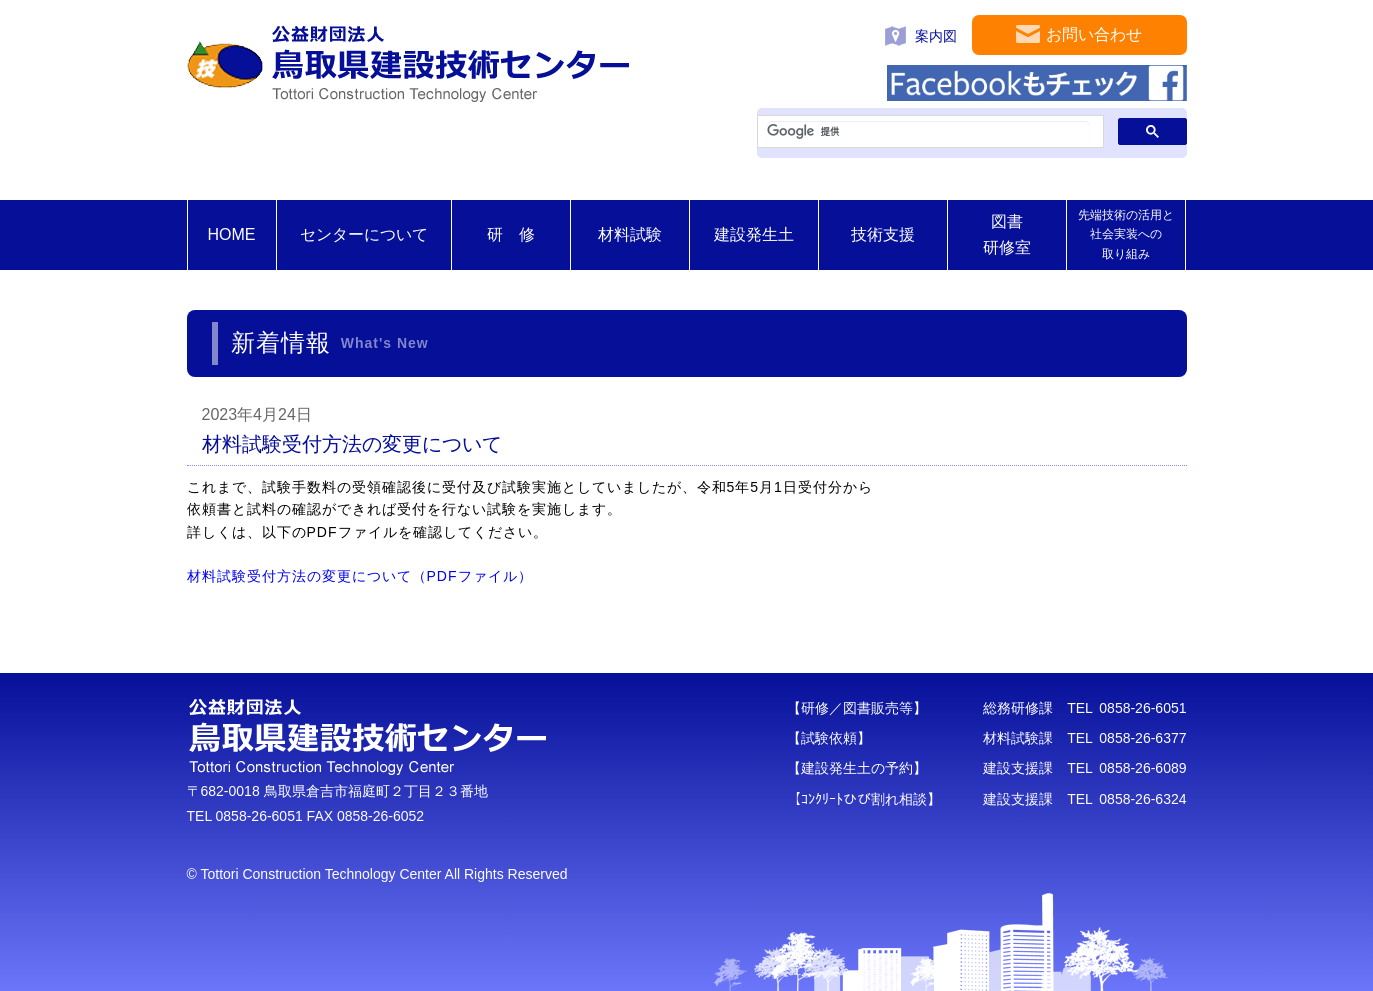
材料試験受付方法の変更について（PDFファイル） (360, 576)
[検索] (928, 132)
